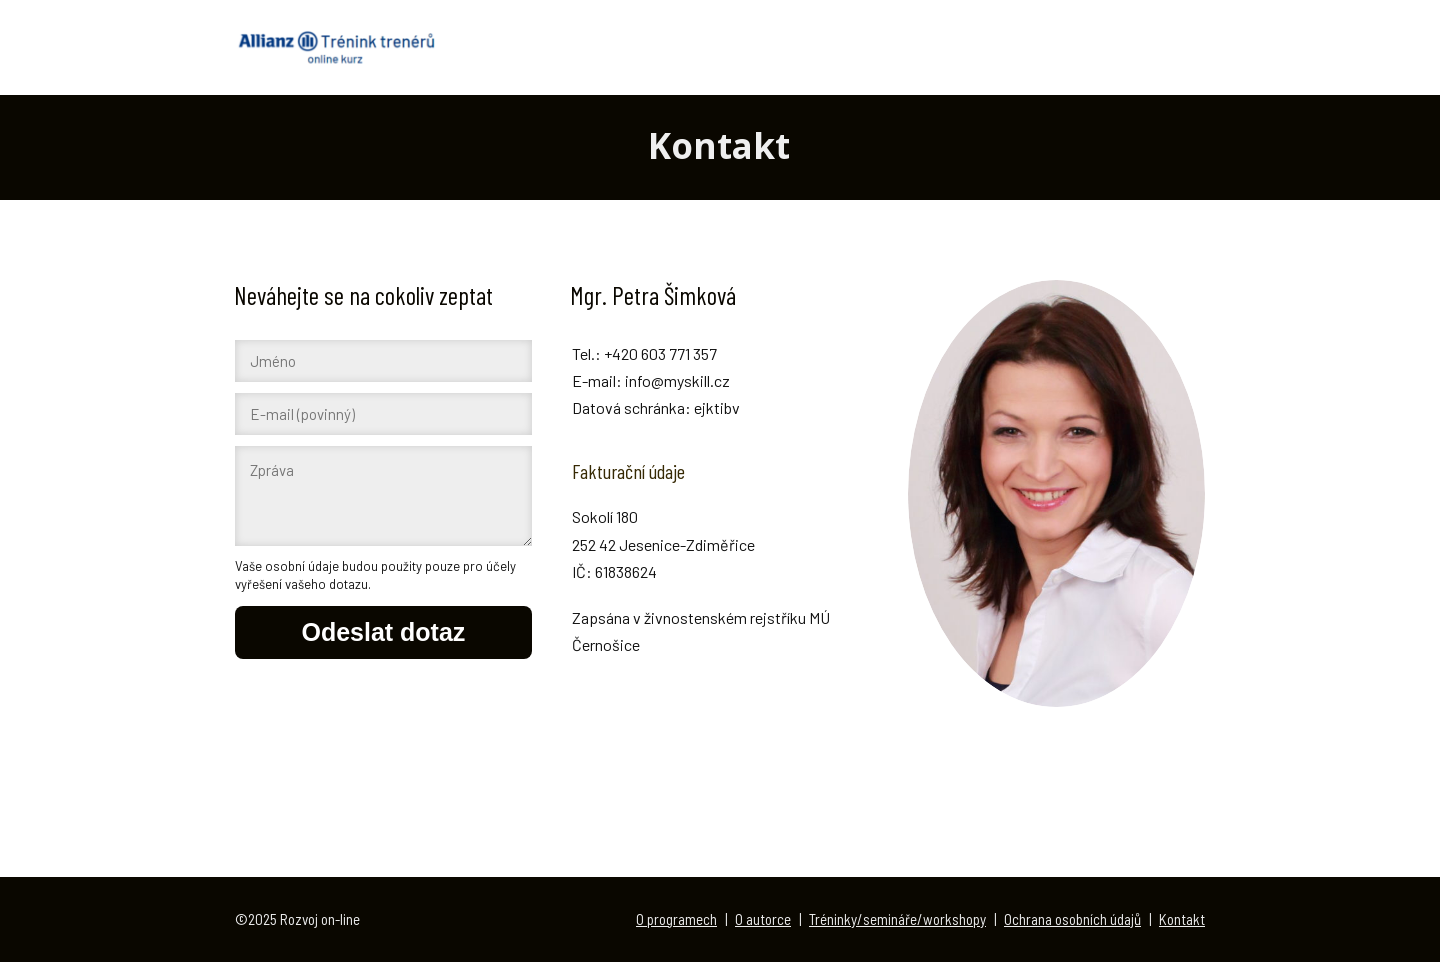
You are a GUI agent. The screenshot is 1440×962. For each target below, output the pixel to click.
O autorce (763, 919)
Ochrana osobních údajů (1072, 919)
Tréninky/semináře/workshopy (897, 919)
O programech (676, 919)
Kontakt (1182, 919)
